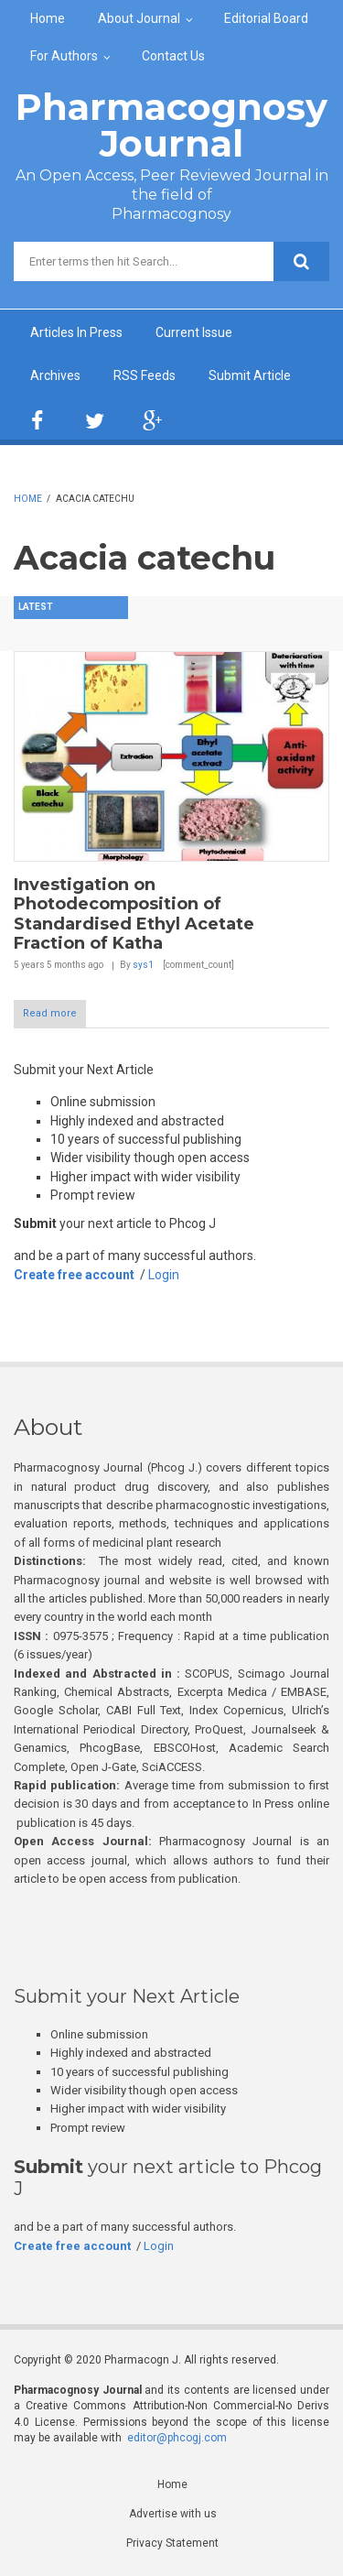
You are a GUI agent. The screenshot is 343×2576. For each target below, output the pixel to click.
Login (163, 1274)
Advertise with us (173, 2513)
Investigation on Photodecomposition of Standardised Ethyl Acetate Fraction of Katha (134, 914)
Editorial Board (266, 18)
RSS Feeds (144, 375)
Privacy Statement (172, 2543)
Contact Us (173, 56)
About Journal (139, 18)
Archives (55, 375)
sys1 (143, 965)
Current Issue (193, 332)
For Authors (64, 56)
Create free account (74, 1274)
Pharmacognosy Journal (171, 125)
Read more (50, 1013)
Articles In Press (76, 332)
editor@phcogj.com (177, 2437)
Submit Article (250, 375)
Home (47, 18)
